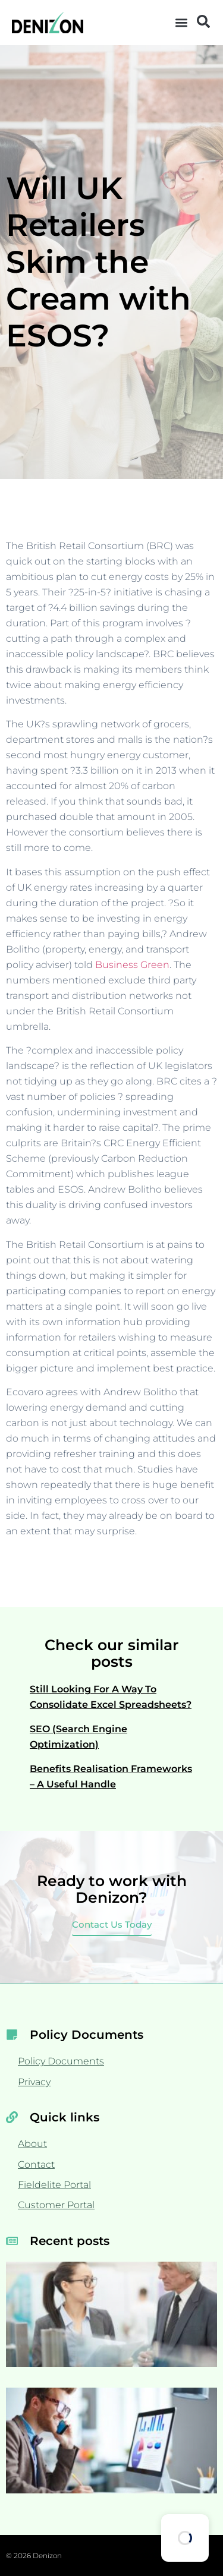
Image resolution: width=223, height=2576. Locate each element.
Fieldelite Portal (54, 2184)
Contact (36, 2164)
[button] (181, 23)
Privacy (34, 2082)
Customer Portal (56, 2205)
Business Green (132, 964)
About (32, 2143)
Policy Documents (61, 2061)
